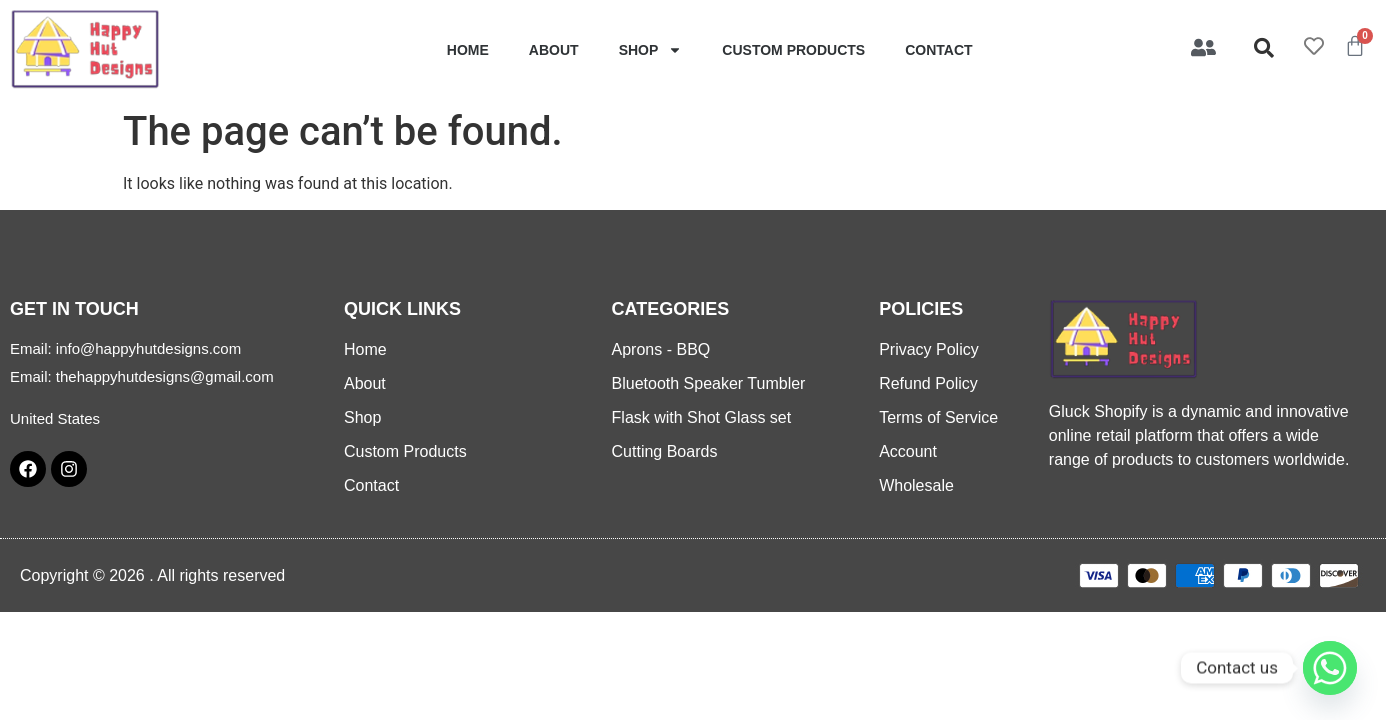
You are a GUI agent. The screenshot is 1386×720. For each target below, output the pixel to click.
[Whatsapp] (1330, 668)
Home (468, 50)
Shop (651, 50)
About (554, 50)
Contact (938, 50)
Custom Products (793, 50)
